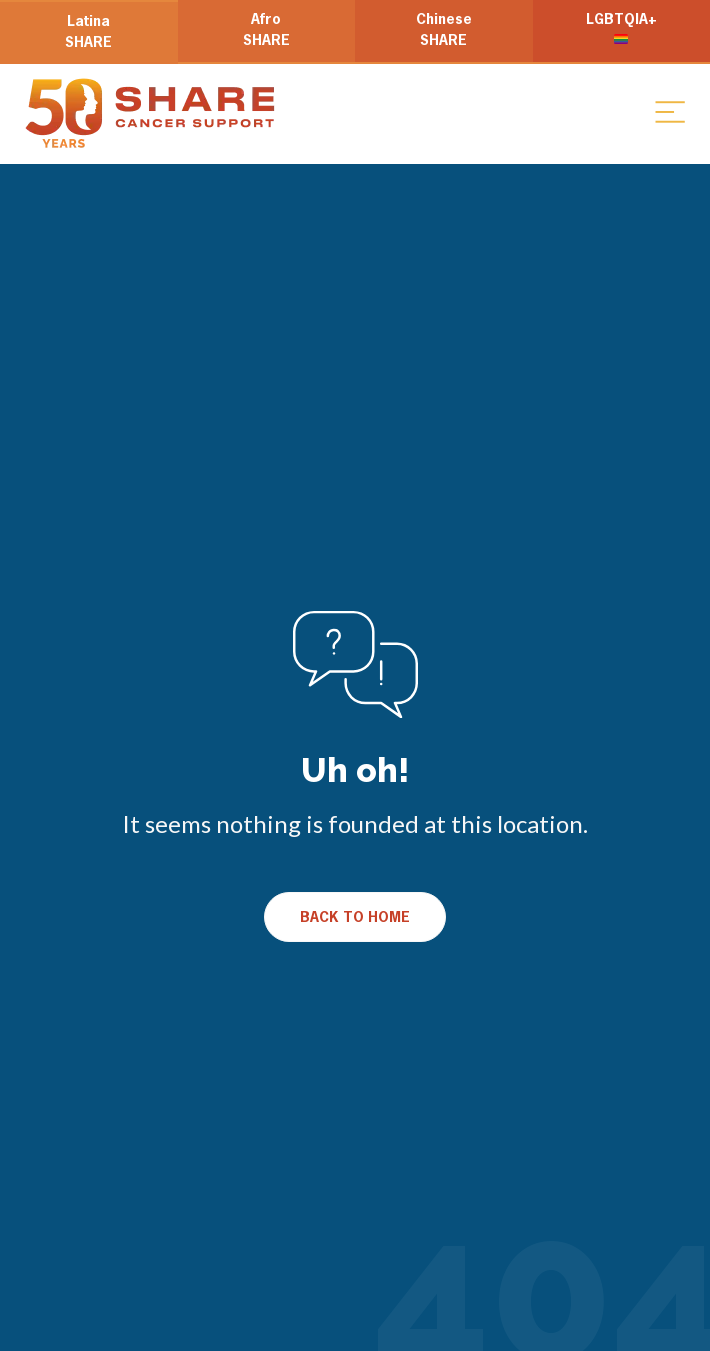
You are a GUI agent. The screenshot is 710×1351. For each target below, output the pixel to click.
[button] (670, 111)
